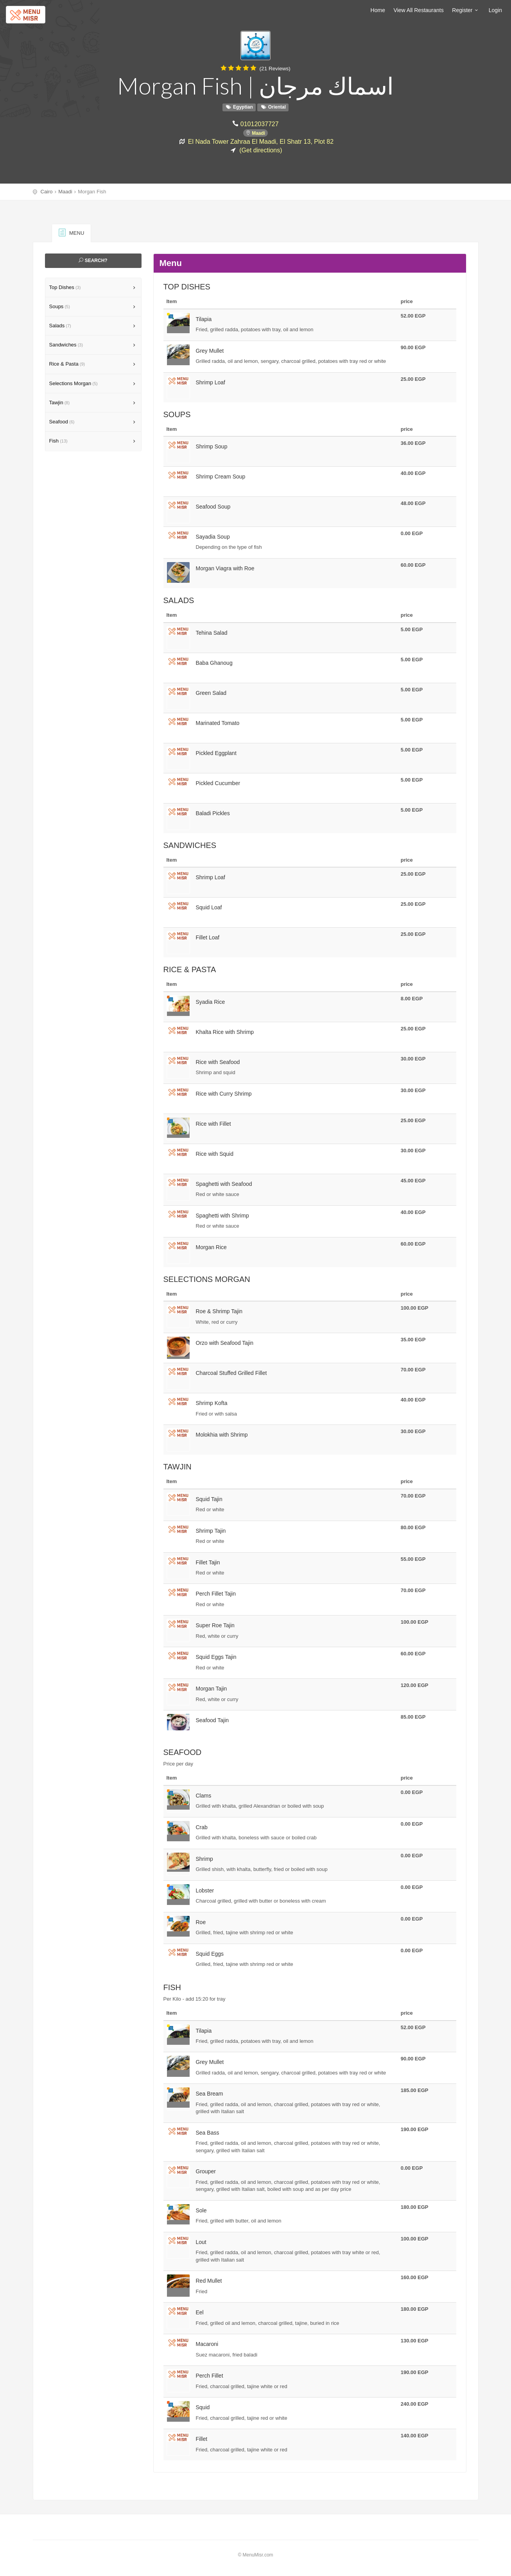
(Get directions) (261, 149)
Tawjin (59, 402)
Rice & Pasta (67, 364)
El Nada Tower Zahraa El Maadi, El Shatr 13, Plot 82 (260, 140)
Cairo (47, 192)
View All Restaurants (419, 10)
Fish (58, 441)
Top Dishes (65, 287)
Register (466, 10)
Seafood (62, 422)
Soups (59, 306)
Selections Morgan (73, 383)
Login (495, 10)
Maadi (258, 133)
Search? (93, 260)
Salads (60, 325)
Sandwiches (66, 345)
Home (378, 10)
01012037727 (259, 123)
